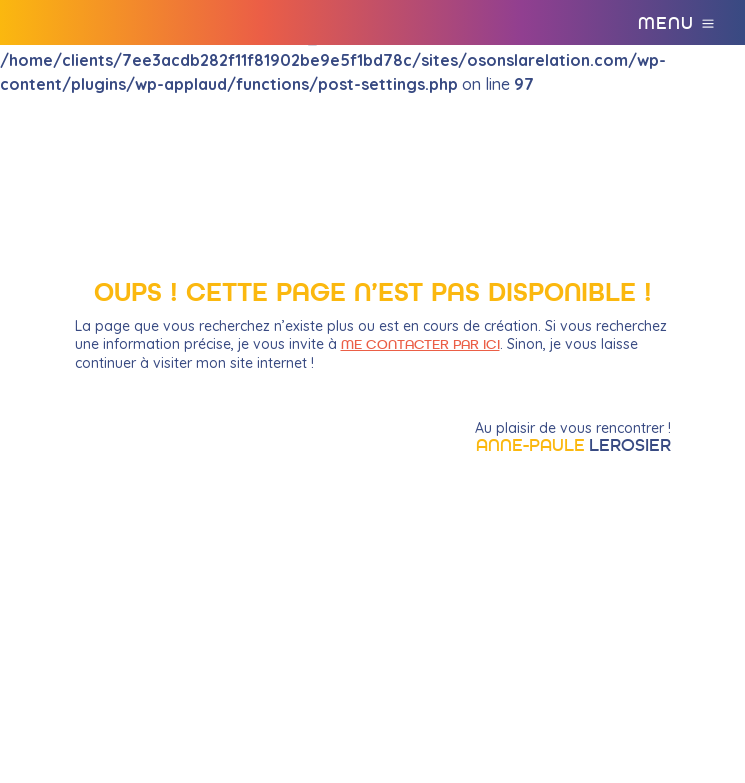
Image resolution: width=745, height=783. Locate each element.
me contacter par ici (420, 345)
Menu (666, 24)
